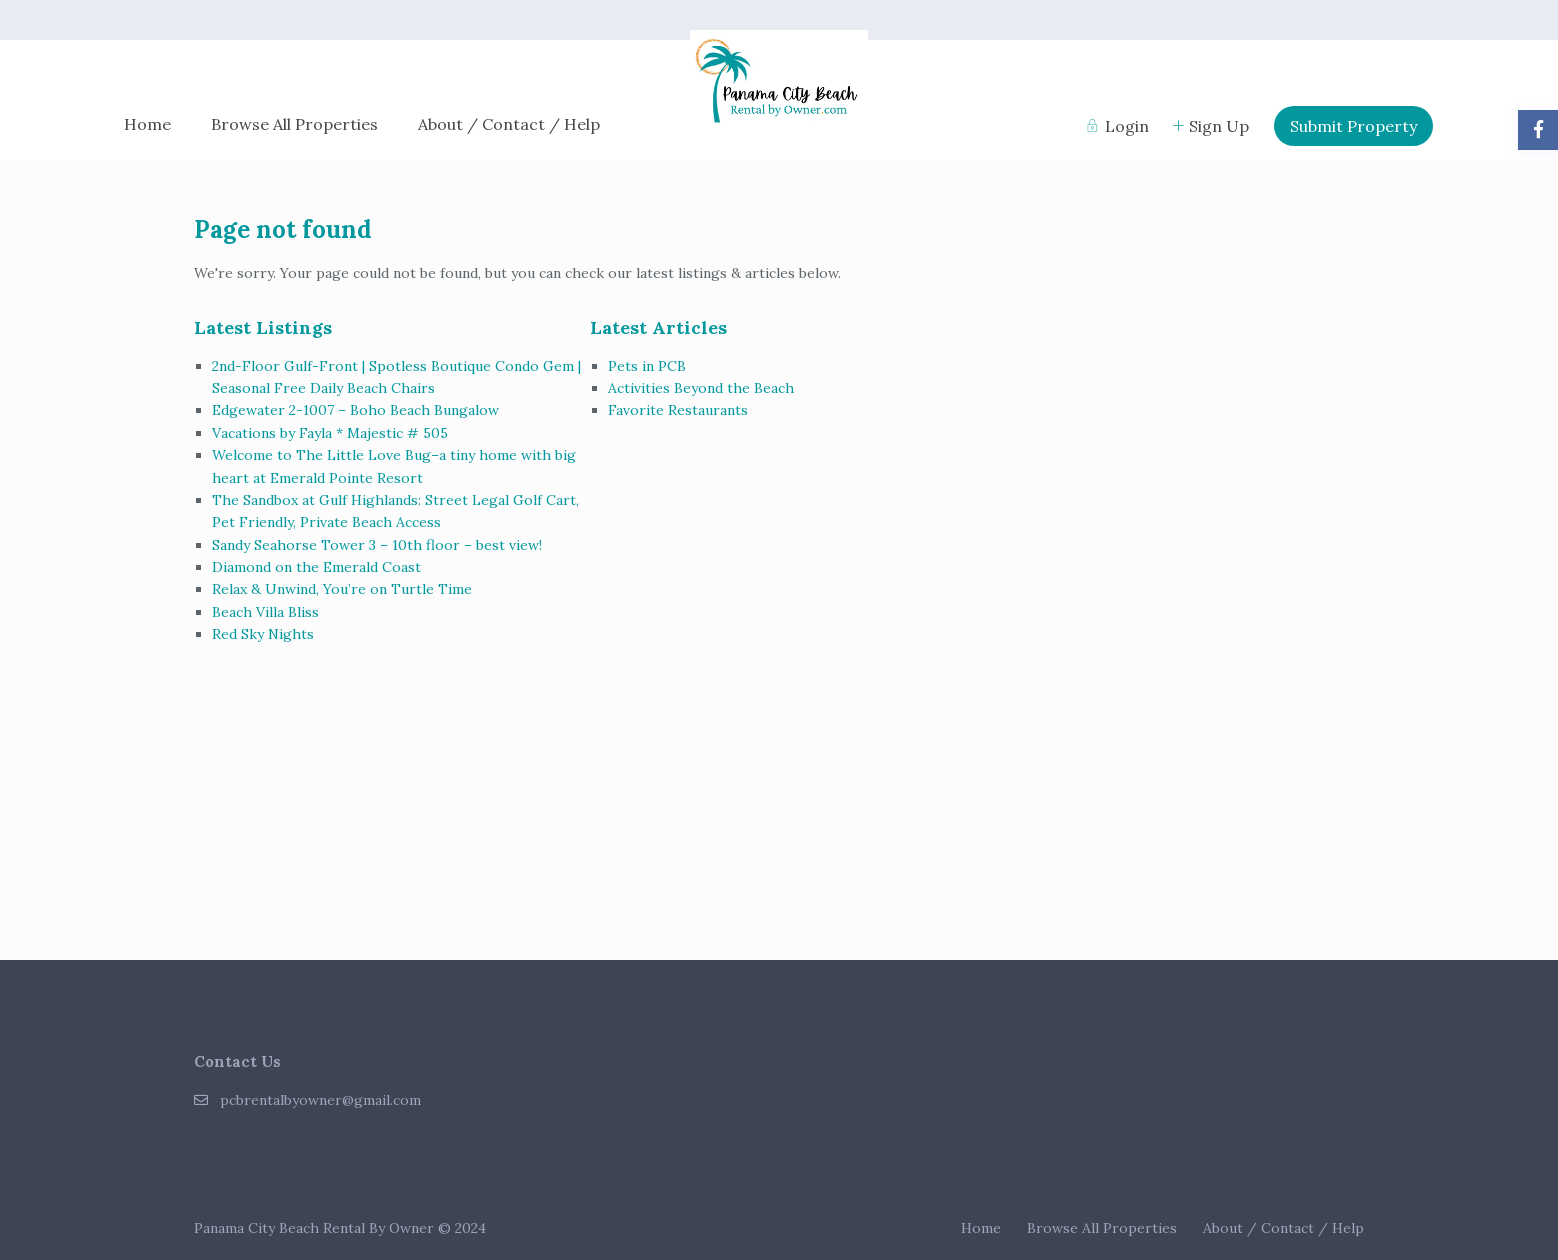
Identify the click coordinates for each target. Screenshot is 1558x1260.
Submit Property (1353, 126)
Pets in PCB (647, 366)
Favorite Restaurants (678, 410)
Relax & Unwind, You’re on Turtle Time (342, 589)
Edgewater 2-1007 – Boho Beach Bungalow (355, 410)
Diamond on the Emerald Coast (316, 567)
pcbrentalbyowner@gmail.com (320, 1100)
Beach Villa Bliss (265, 612)
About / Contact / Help (509, 124)
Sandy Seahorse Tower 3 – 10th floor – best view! (377, 545)
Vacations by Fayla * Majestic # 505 (330, 433)
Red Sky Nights (263, 634)
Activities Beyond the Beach (701, 388)
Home (147, 124)
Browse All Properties (294, 124)
